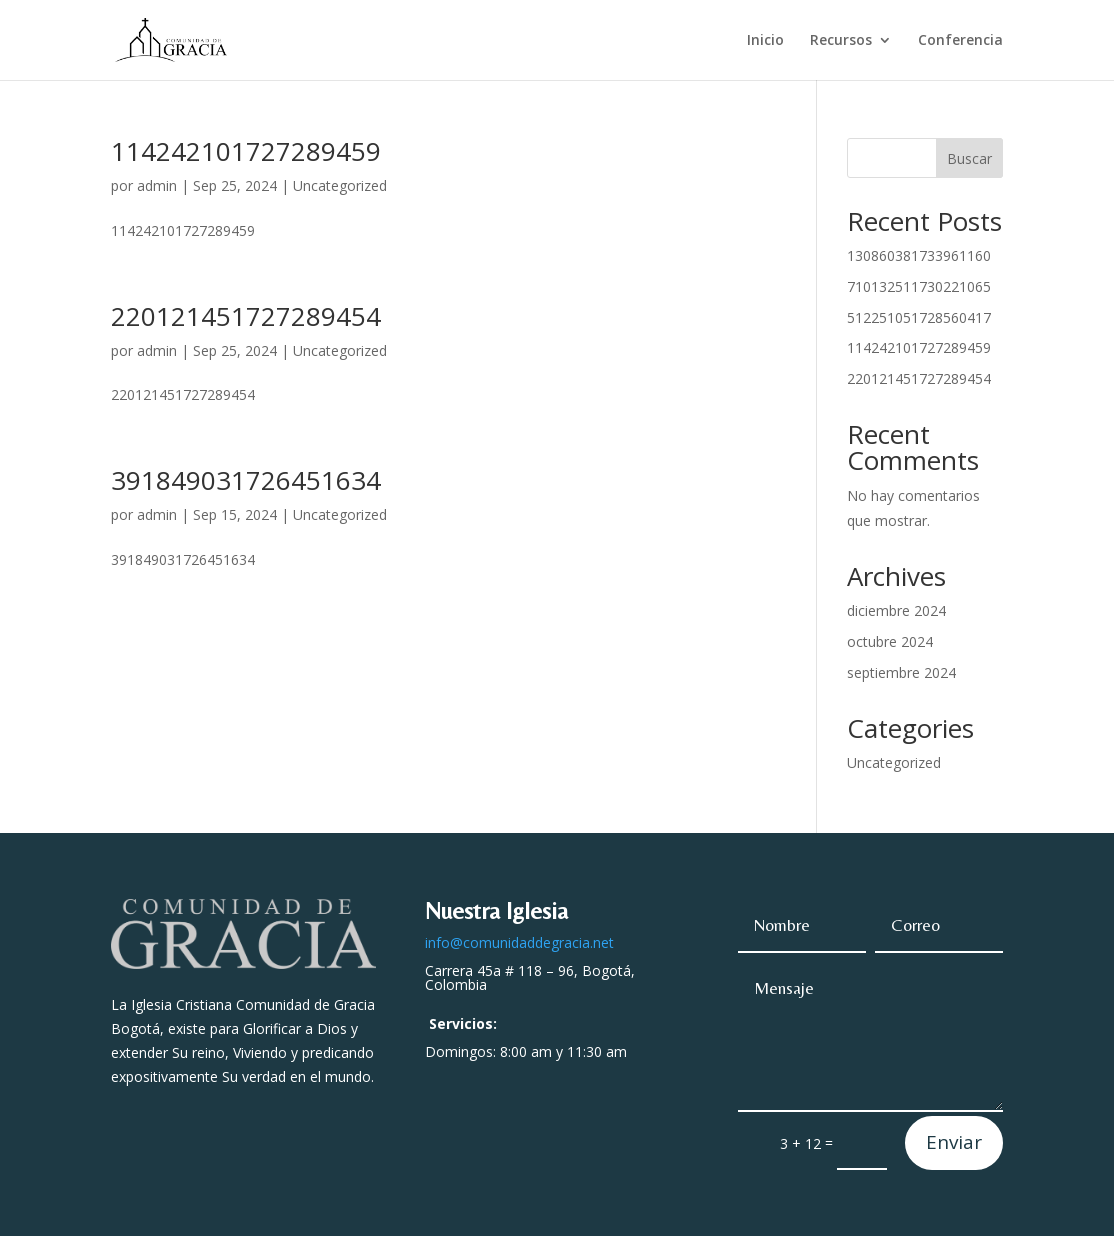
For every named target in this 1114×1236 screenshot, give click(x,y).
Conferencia (960, 41)
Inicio (765, 41)
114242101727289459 (246, 151)
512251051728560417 (919, 317)
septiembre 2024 (901, 672)
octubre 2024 (890, 641)
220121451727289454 (246, 316)
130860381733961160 (919, 255)
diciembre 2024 (896, 610)
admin (157, 185)
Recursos (841, 41)
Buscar (969, 158)
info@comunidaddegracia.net (519, 942)
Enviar (954, 1142)
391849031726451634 (246, 480)
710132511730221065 (919, 286)
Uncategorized (340, 185)
